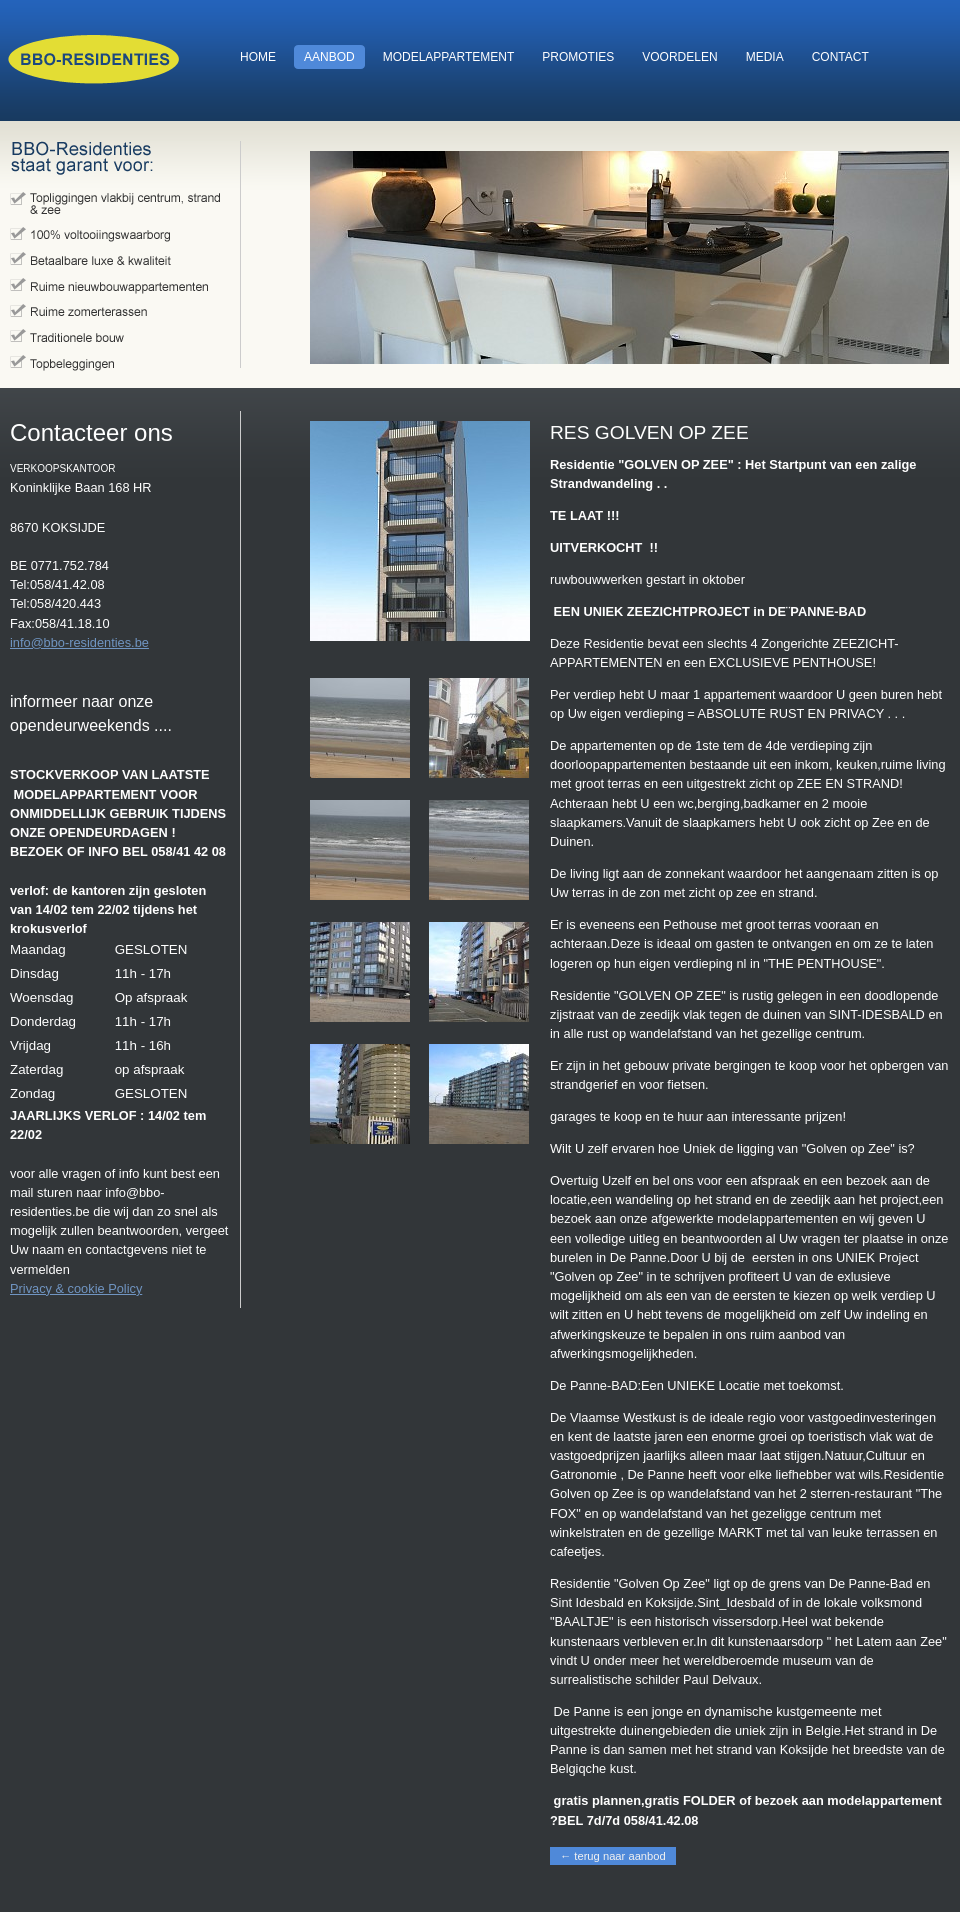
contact (835, 57)
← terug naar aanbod (613, 1856)
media (760, 57)
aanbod (324, 57)
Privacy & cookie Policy (76, 1288)
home (253, 57)
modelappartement (444, 57)
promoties (573, 57)
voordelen (674, 57)
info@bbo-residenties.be (79, 642)
